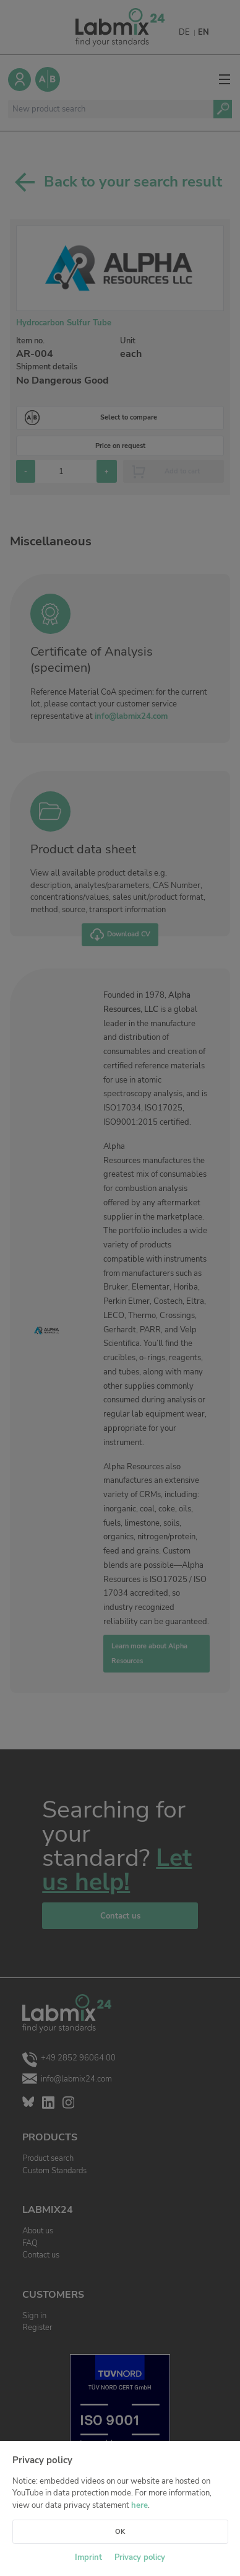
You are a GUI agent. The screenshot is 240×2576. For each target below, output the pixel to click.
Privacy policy (139, 2557)
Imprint (88, 2557)
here (139, 2505)
